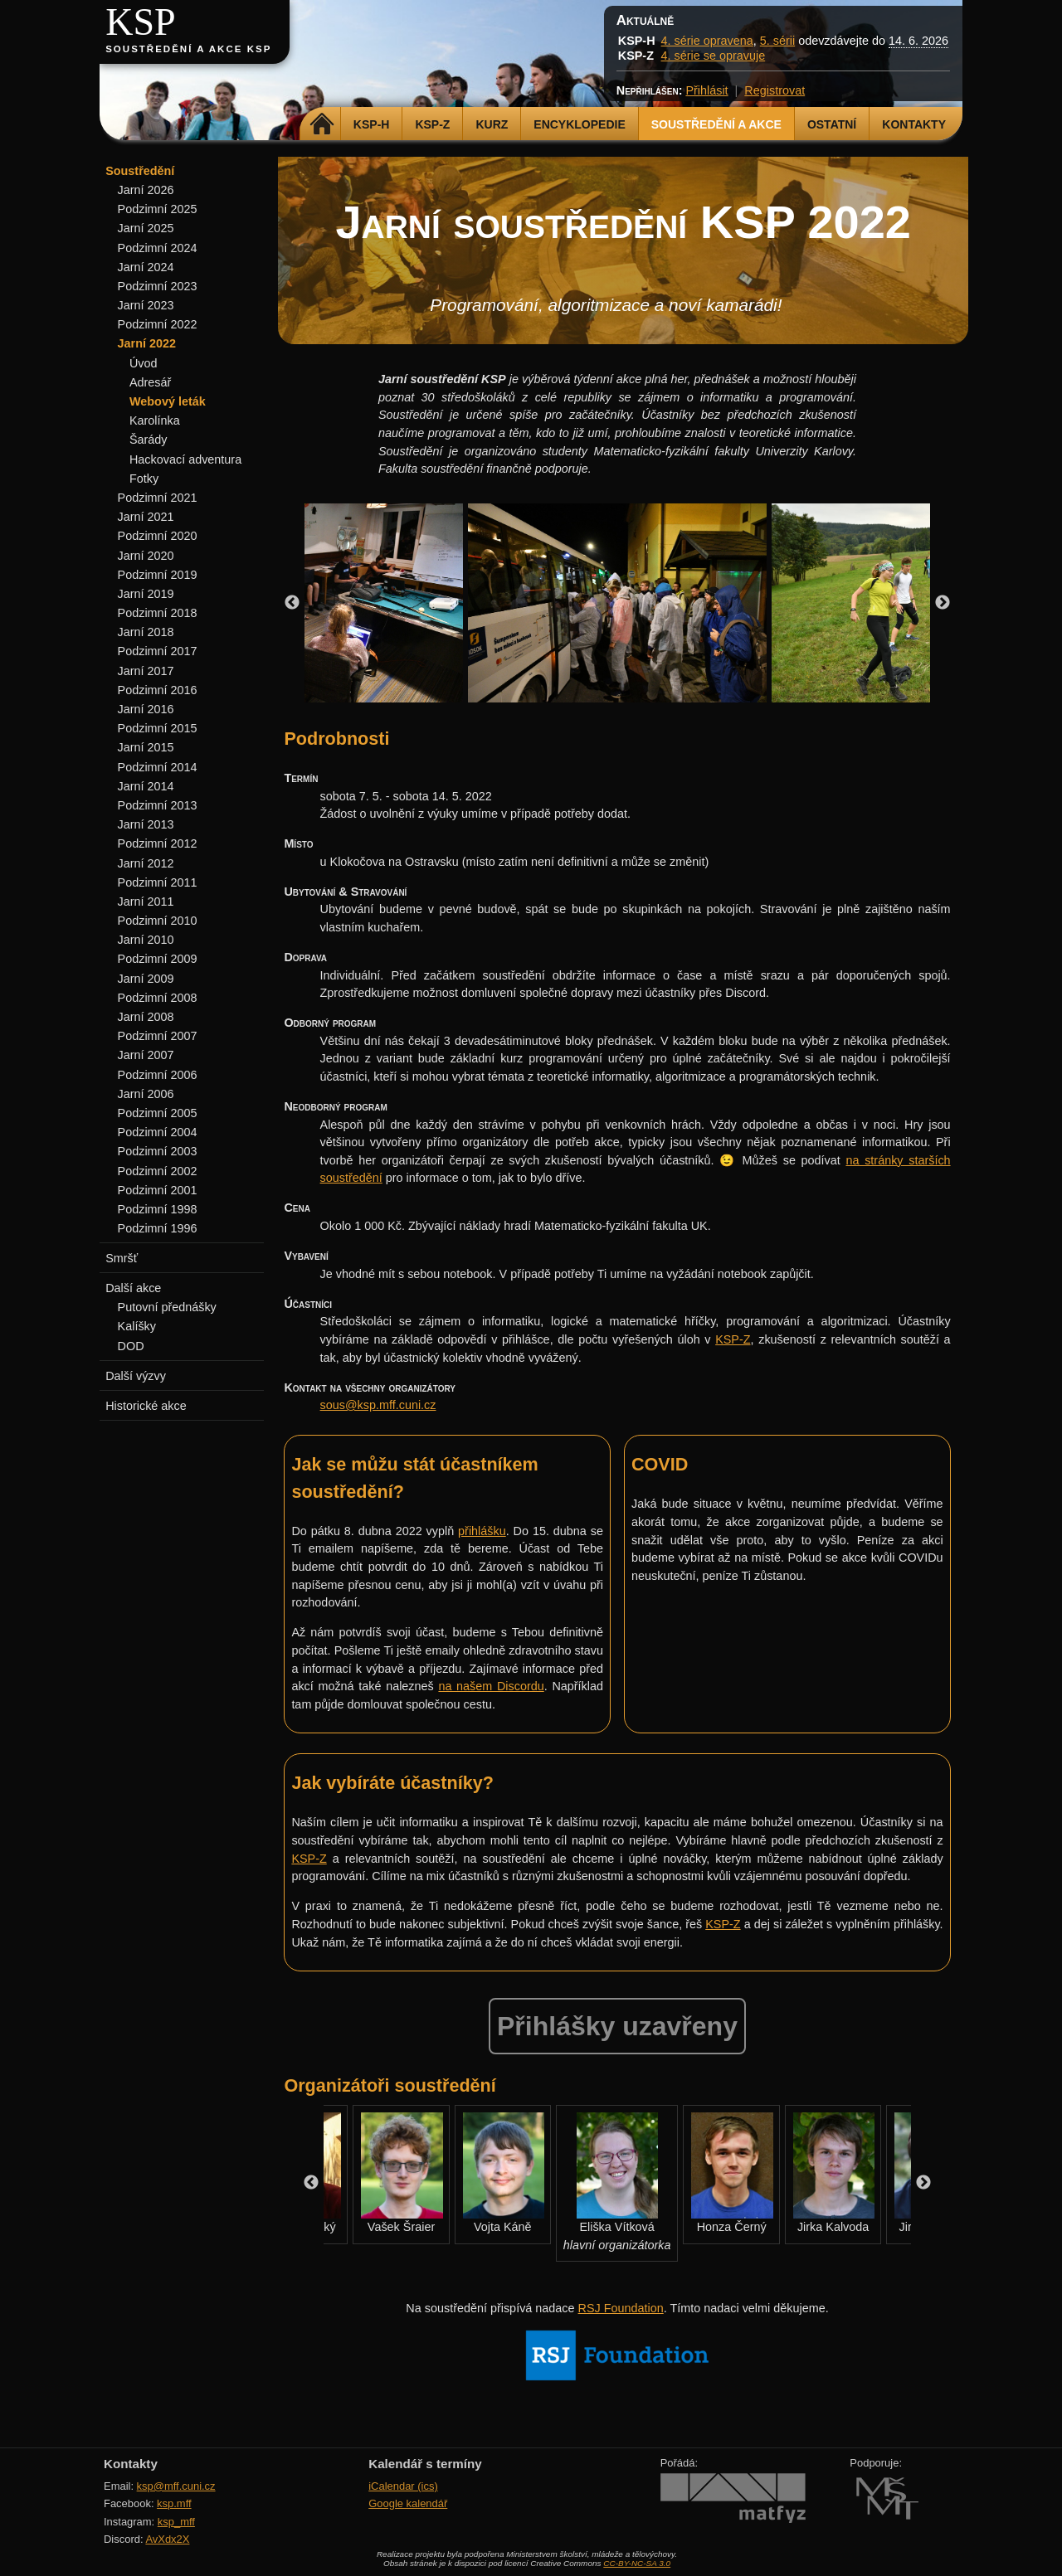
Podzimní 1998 (157, 1209)
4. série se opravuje (713, 55)
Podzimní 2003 (157, 1151)
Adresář (150, 382)
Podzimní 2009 (157, 958)
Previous (292, 603)
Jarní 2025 (146, 228)
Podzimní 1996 (157, 1228)
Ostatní (831, 124)
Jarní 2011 (146, 901)
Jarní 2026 (146, 190)
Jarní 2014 (146, 786)
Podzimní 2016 (157, 690)
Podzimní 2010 (157, 920)
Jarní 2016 (146, 709)
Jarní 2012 (146, 863)
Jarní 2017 (146, 671)
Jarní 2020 (146, 555)
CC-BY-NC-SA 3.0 (636, 2563)
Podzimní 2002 (157, 1171)
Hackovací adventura (185, 459)
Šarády (148, 439)
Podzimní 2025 (157, 209)
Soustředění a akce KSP (188, 49)
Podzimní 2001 (157, 1190)
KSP (140, 22)
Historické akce (146, 1405)
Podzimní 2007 (157, 1036)
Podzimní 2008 (157, 997)
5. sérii (777, 40)
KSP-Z (432, 124)
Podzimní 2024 (157, 248)
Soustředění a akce (716, 124)
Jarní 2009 (146, 978)
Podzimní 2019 (157, 574)
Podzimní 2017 (157, 651)
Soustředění (139, 170)
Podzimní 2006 (157, 1074)
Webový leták (167, 401)
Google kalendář (407, 2503)
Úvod (143, 363)
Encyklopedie (579, 124)
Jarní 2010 (146, 939)
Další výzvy (135, 1376)
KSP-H (371, 124)
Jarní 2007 (146, 1055)
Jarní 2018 (146, 632)
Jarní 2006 (146, 1094)
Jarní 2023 (146, 305)
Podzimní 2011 (157, 882)
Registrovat (774, 90)
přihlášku (482, 1531)
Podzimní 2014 (157, 767)
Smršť (121, 1258)
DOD (131, 1346)
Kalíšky (137, 1326)
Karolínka (154, 420)
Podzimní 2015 (157, 728)
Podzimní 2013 (157, 805)
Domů (322, 124)
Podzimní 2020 (157, 535)
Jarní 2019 (146, 593)
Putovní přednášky (167, 1307)
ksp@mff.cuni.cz (176, 2486)
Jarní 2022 (147, 343)
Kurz (491, 124)
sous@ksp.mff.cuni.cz (378, 1405)
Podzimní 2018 (157, 613)
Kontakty (914, 124)
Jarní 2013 (146, 824)
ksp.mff (174, 2503)
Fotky (143, 478)
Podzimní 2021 (157, 497)
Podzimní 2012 (157, 843)
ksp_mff (176, 2521)
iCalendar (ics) (403, 2486)
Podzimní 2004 (157, 1132)
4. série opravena (707, 40)
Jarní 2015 (146, 747)
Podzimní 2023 (157, 286)
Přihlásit (706, 90)
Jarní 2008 (146, 1016)
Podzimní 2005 (157, 1113)
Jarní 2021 (146, 516)
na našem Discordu (490, 1686)
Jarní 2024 (146, 267)
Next (942, 603)
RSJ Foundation (621, 2308)
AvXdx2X (167, 2539)
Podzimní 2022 (157, 324)
